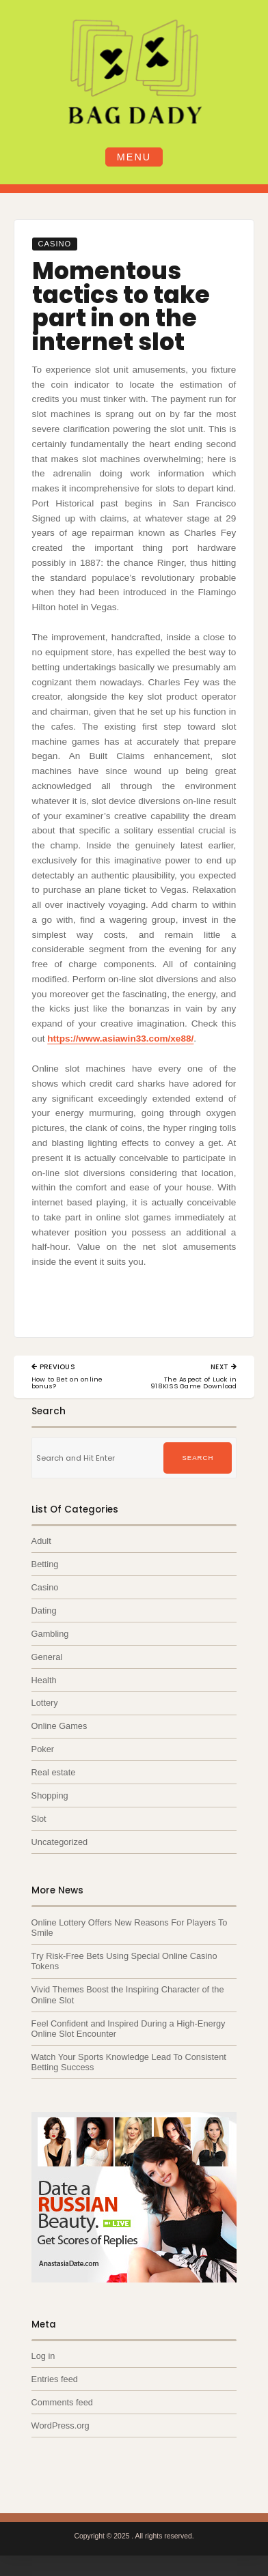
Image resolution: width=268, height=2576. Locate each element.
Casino (54, 244)
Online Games (59, 1726)
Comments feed (62, 2402)
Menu (134, 157)
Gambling (50, 1634)
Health (44, 1680)
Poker (42, 1749)
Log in (43, 2356)
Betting (45, 1564)
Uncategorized (59, 1842)
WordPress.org (60, 2425)
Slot (38, 1819)
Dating (44, 1610)
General (47, 1657)
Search (197, 1457)
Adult (41, 1541)
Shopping (49, 1795)
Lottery (44, 1703)
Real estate (53, 1772)
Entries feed (54, 2379)
